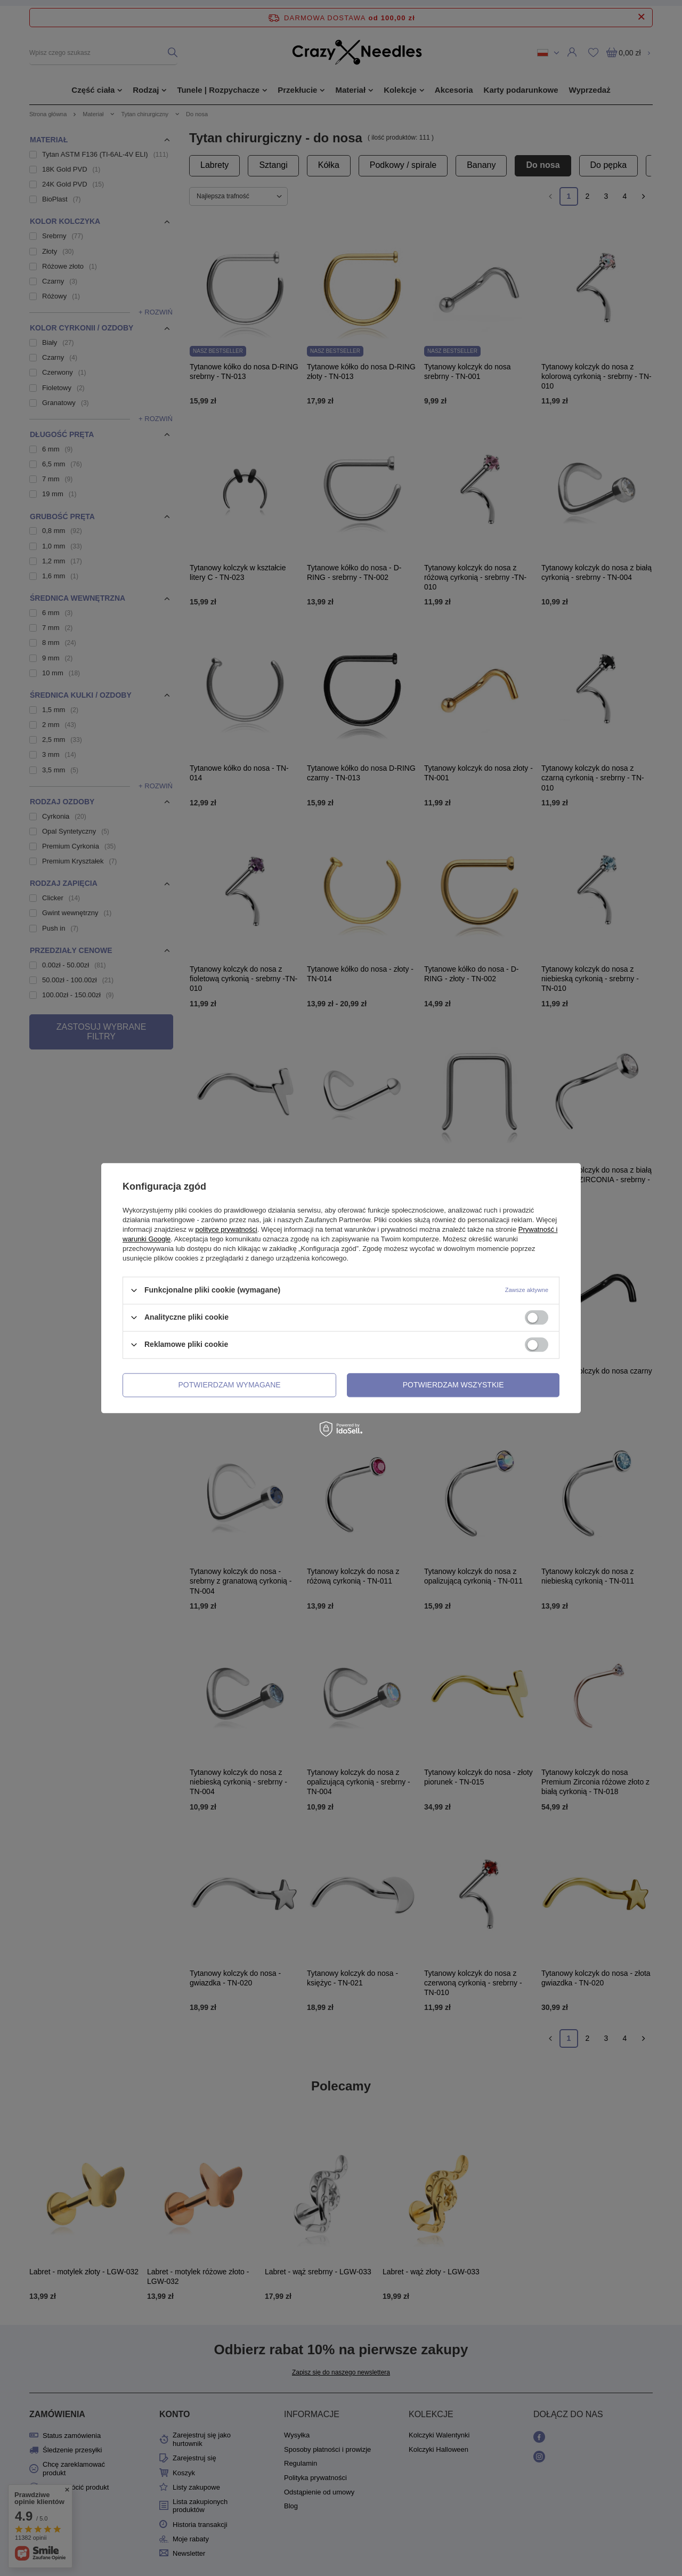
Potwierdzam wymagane (229, 1384)
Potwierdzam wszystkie (453, 1384)
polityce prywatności (226, 1229)
